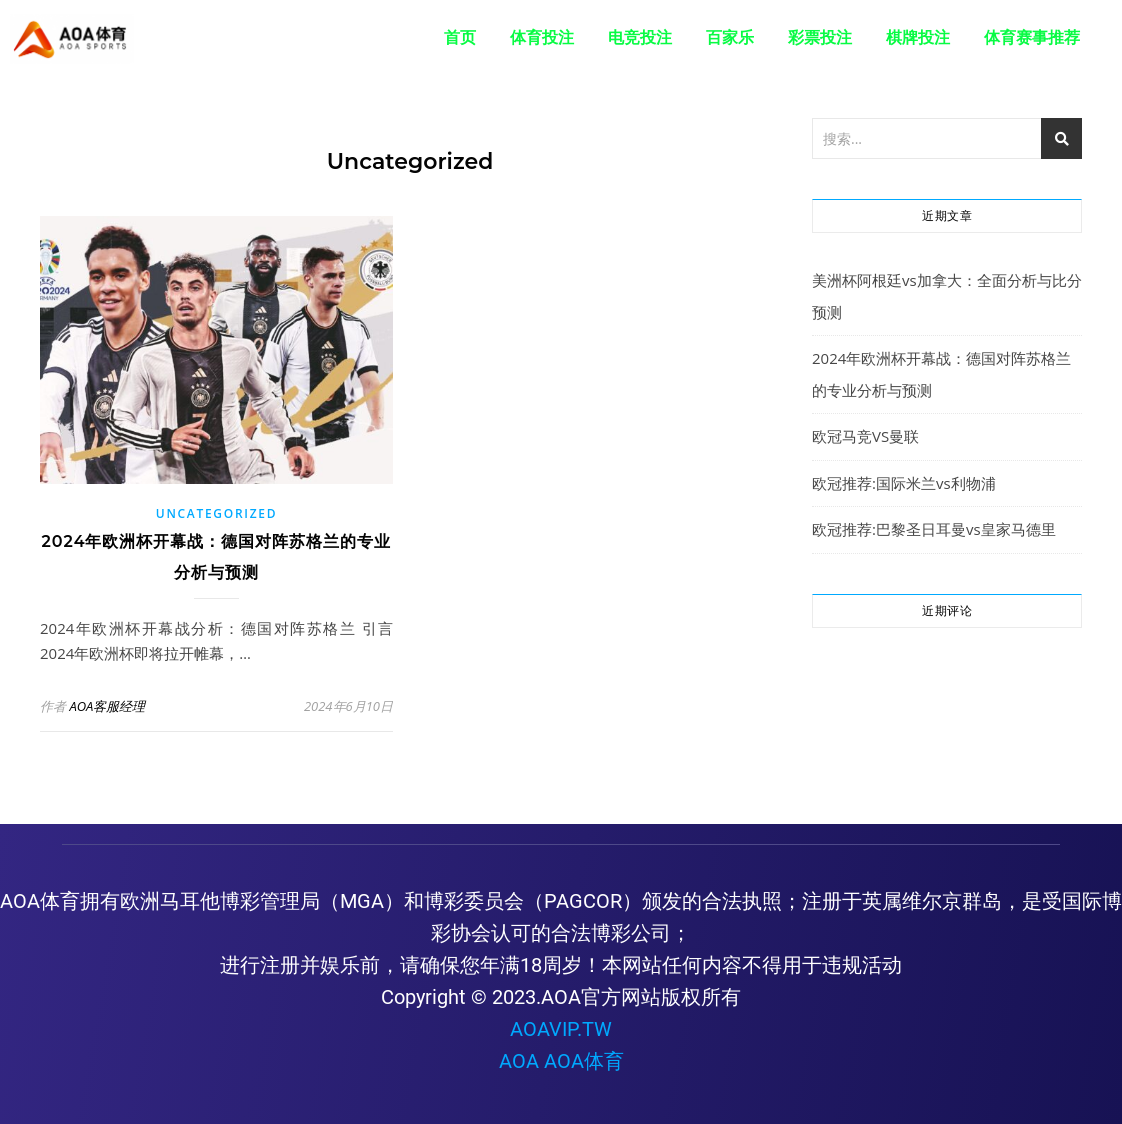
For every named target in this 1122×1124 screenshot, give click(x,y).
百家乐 (730, 37)
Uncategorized (216, 513)
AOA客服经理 (107, 706)
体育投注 (542, 37)
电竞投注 (640, 37)
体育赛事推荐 (1032, 37)
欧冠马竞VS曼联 (865, 436)
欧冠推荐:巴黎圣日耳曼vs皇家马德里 (934, 529)
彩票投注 (820, 37)
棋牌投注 (918, 37)
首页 (460, 37)
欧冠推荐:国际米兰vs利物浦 (904, 483)
